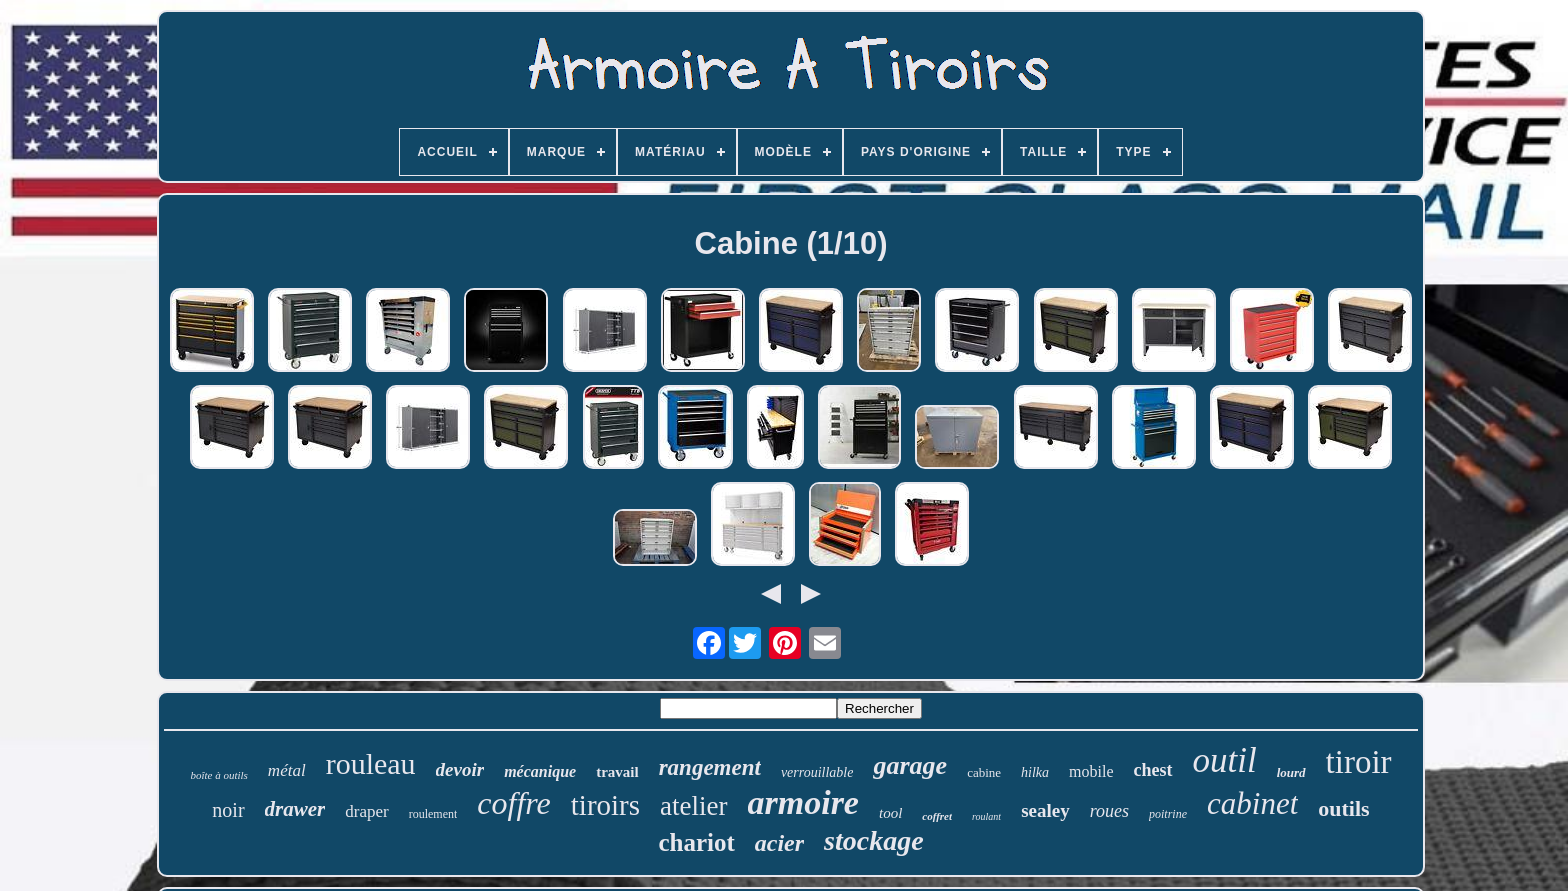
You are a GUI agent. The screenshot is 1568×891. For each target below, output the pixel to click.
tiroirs (605, 805)
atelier (693, 806)
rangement (710, 767)
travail (617, 772)
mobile (1091, 771)
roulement (433, 814)
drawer (295, 809)
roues (1109, 811)
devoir (460, 769)
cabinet (1252, 803)
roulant (986, 816)
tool (890, 813)
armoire (803, 802)
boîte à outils (218, 775)
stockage (874, 840)
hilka (1035, 772)
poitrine (1168, 814)
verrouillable (817, 772)
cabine (984, 772)
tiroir (1359, 762)
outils (1343, 808)
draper (366, 811)
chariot (696, 842)
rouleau (371, 763)
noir (228, 810)
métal (287, 770)
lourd (1291, 772)
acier (779, 843)
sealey (1045, 810)
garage (910, 765)
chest (1153, 770)
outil (1225, 760)
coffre (513, 803)
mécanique (540, 771)
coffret (937, 816)
